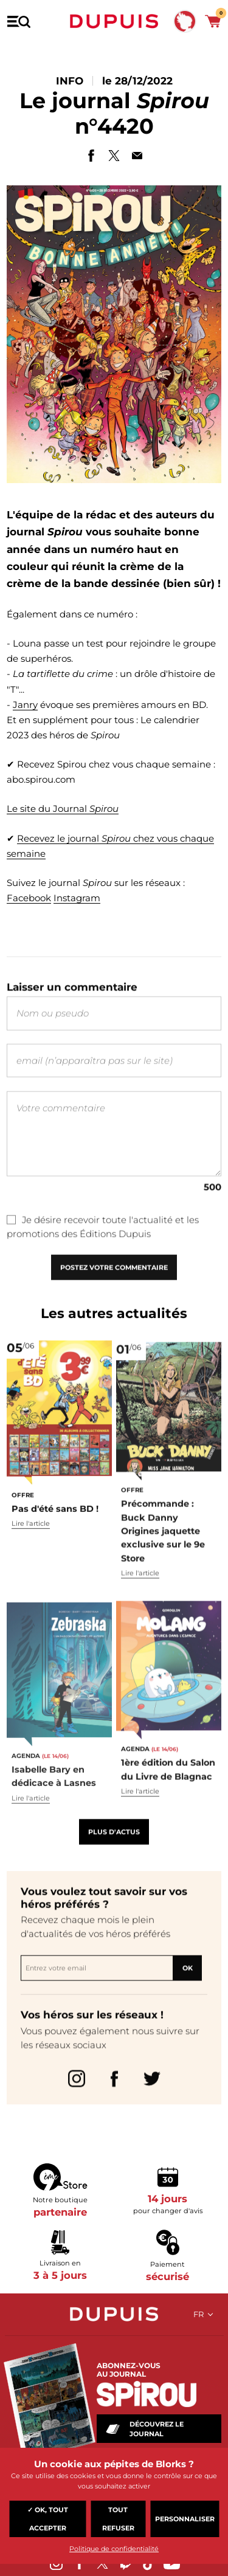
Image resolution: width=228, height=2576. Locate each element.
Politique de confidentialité (114, 2548)
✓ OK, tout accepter (47, 2519)
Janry (25, 704)
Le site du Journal (63, 809)
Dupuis (114, 21)
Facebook (29, 899)
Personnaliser (185, 2519)
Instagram (77, 899)
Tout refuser (118, 2519)
